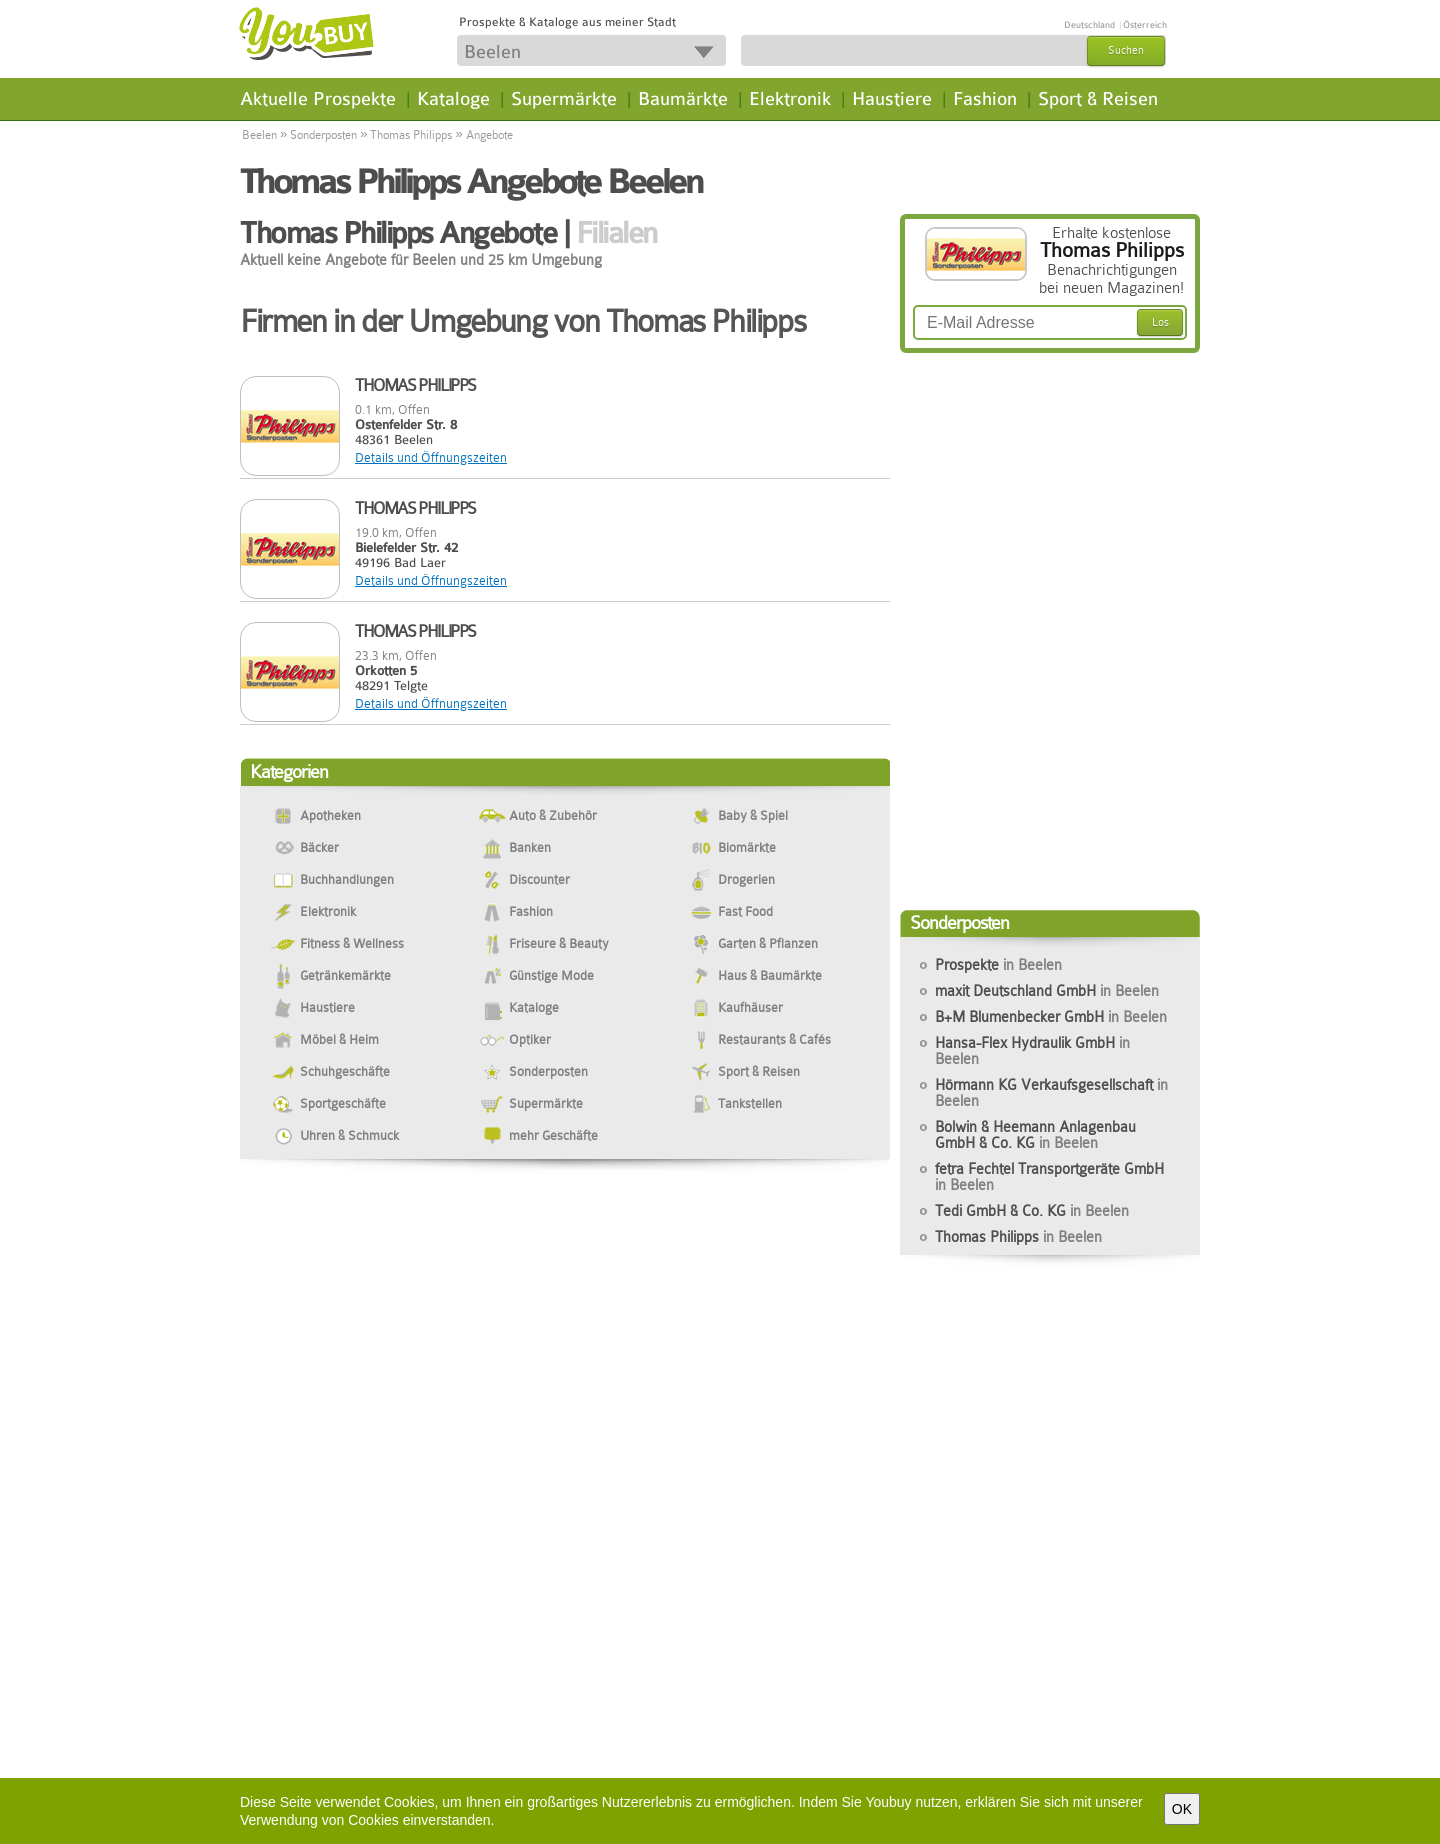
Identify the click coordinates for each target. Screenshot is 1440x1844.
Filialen (616, 233)
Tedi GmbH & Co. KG (1032, 1211)
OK (1182, 1809)
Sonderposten (323, 135)
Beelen (259, 135)
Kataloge (453, 99)
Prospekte (998, 965)
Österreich (1145, 25)
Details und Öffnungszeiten (431, 457)
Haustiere (892, 99)
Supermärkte (564, 99)
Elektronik (790, 99)
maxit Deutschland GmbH (1047, 991)
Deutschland (1089, 25)
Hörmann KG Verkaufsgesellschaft (1051, 1093)
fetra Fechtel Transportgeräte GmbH (1049, 1177)
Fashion (985, 99)
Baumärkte (683, 99)
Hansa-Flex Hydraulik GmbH (1032, 1051)
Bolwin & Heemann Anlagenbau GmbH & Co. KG (1035, 1135)
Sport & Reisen (1098, 99)
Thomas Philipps (411, 135)
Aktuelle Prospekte (318, 99)
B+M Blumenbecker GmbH (1051, 1017)
